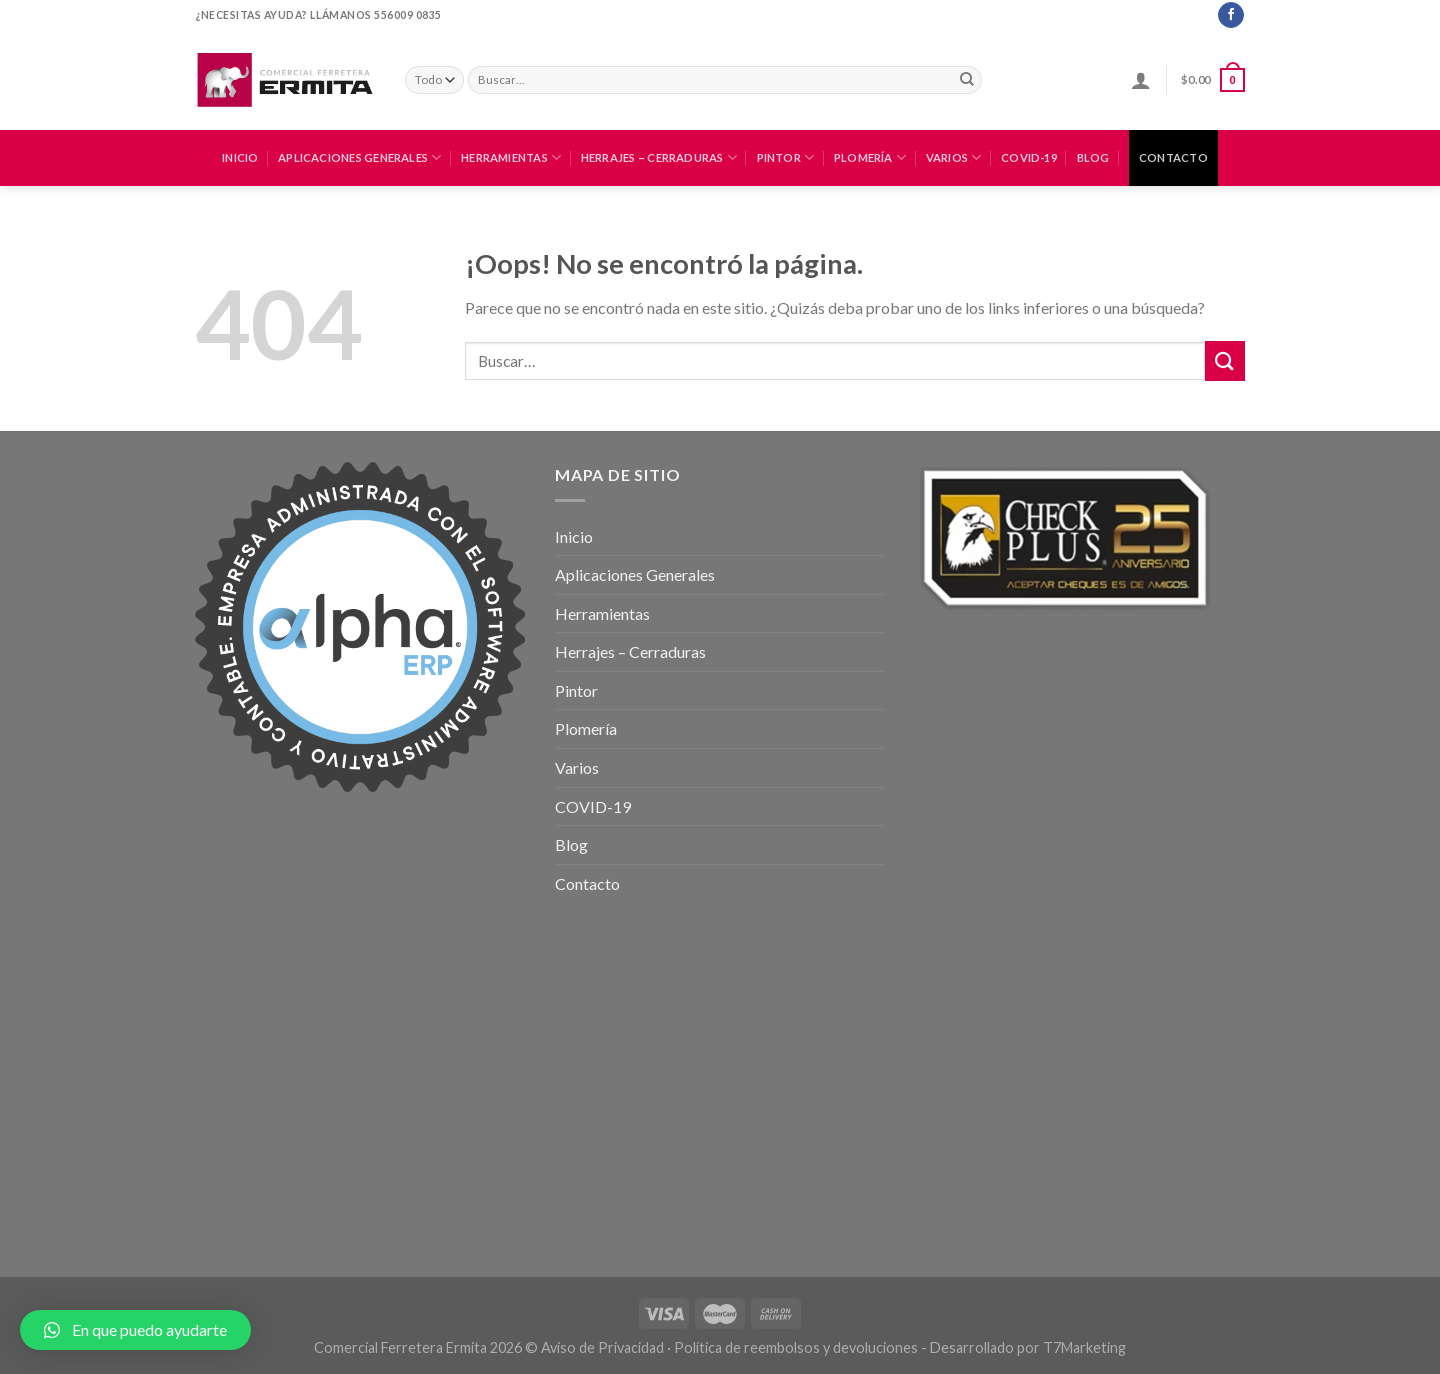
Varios (954, 157)
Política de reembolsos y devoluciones (796, 1347)
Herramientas (511, 157)
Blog (1093, 157)
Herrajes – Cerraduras (659, 157)
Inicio (240, 157)
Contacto (1173, 157)
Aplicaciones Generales (359, 157)
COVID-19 (1029, 157)
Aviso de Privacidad (602, 1347)
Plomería (870, 157)
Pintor (786, 157)
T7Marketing (1084, 1347)
